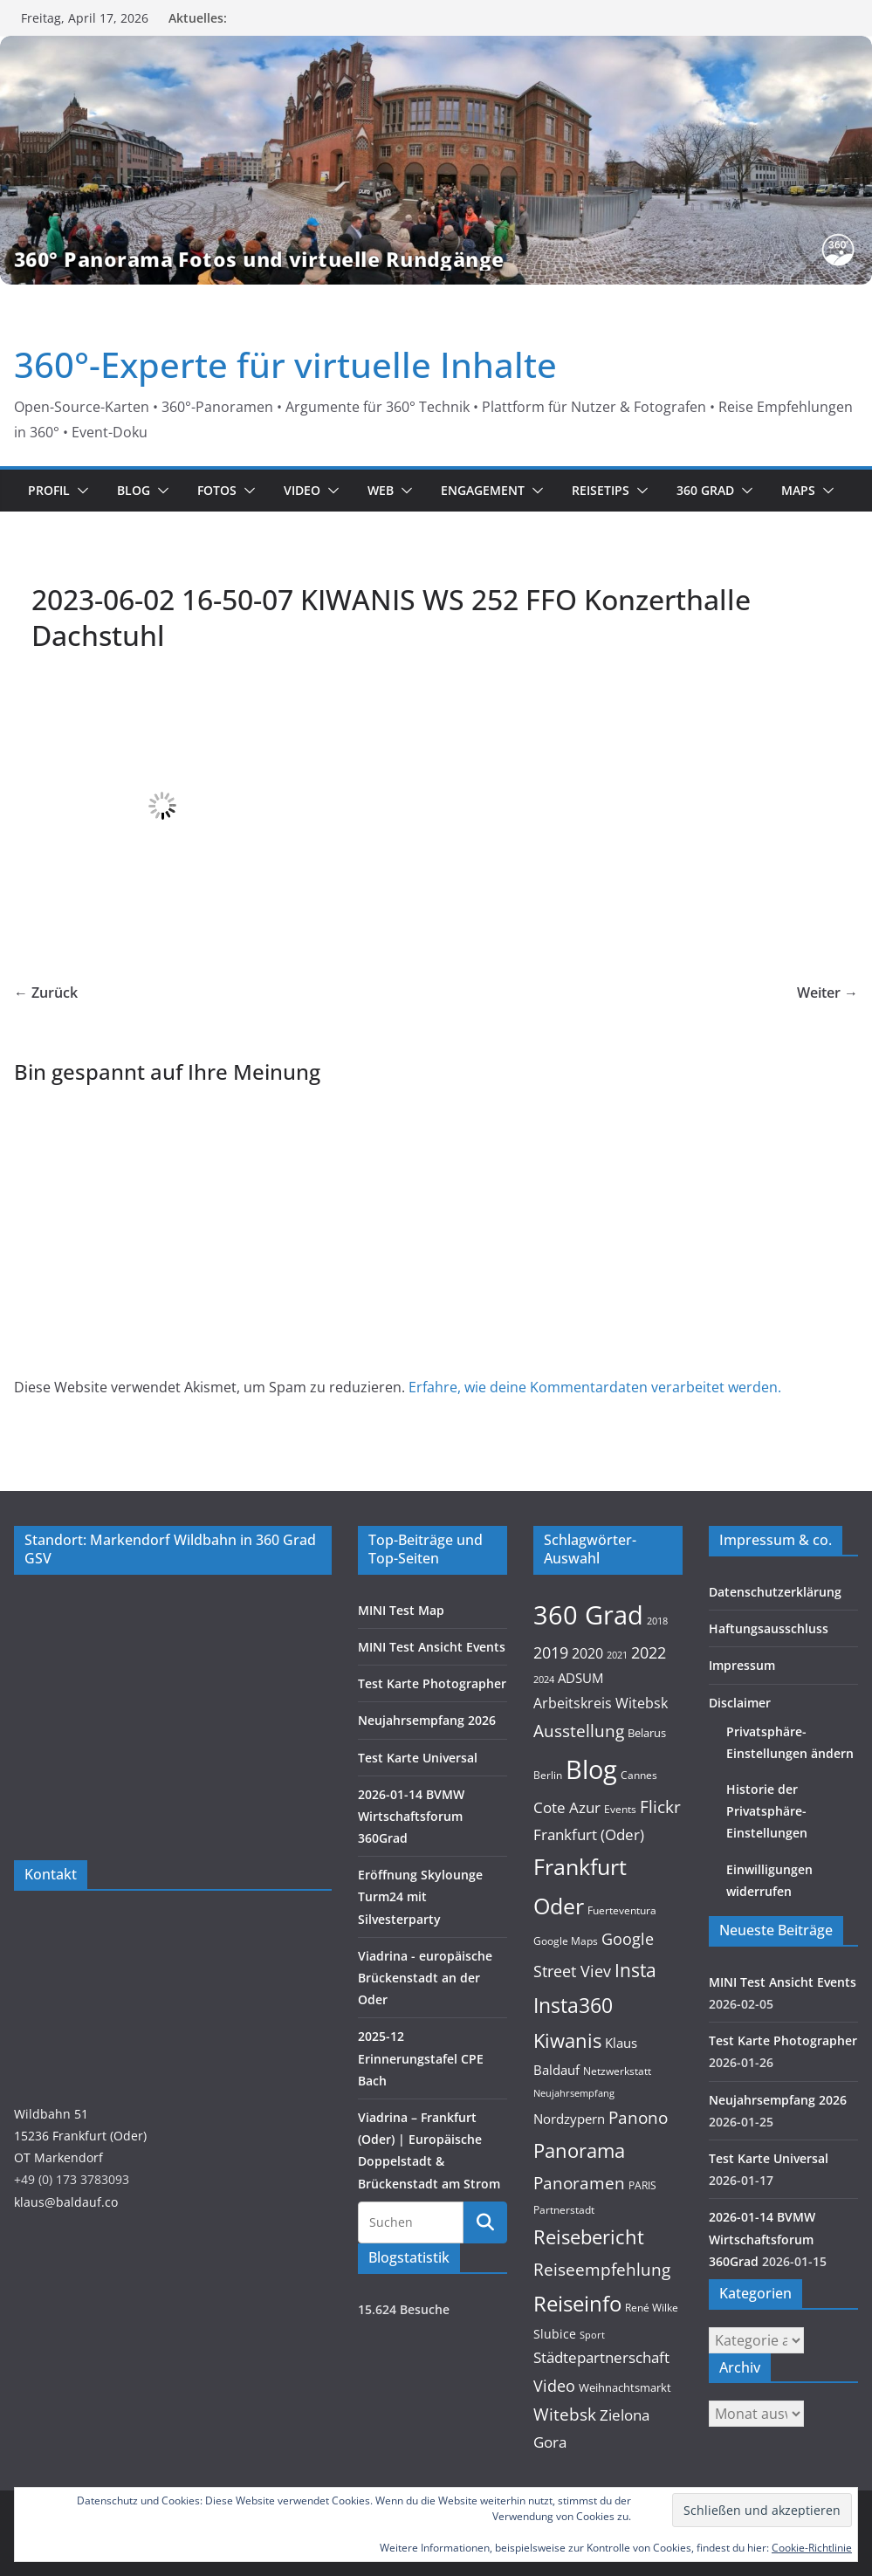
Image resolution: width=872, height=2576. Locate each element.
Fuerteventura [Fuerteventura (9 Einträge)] (621, 1910)
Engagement (483, 490)
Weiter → (827, 992)
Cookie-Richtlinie (812, 2547)
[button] (79, 490)
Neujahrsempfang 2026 (427, 1720)
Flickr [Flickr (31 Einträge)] (660, 1806)
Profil (49, 490)
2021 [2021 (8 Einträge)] (617, 1654)
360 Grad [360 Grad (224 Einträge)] (588, 1614)
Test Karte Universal (417, 1757)
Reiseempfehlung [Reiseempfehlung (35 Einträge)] (601, 2269)
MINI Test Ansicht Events (431, 1646)
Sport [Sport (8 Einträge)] (592, 2334)
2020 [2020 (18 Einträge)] (587, 1653)
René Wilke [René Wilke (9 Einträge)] (651, 2307)
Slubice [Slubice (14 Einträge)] (554, 2333)
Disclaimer (740, 1702)
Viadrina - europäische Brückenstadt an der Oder (425, 1977)
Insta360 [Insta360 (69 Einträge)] (573, 2005)
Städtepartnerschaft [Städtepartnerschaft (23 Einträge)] (601, 2357)
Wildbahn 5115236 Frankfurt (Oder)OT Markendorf (80, 2135)
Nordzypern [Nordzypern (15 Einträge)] (569, 2118)
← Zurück (46, 992)
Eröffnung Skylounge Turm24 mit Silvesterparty (420, 1896)
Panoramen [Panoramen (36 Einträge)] (579, 2183)
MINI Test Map (401, 1610)
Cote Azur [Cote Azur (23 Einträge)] (567, 1807)
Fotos (217, 490)
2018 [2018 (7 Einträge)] (657, 1621)
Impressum (742, 1665)
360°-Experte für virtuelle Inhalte (285, 364)
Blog (133, 490)
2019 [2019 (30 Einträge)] (550, 1652)
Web (380, 490)
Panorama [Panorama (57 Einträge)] (579, 2150)
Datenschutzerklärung (775, 1591)
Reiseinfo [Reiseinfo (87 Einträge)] (577, 2303)
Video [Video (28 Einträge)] (554, 2385)
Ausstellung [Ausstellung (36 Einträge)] (578, 1730)
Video (302, 490)
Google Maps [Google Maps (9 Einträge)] (565, 1941)
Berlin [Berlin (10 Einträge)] (547, 1775)
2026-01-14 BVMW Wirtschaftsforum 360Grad (411, 1816)
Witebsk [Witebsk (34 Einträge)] (564, 2414)
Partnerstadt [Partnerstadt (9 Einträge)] (563, 2209)
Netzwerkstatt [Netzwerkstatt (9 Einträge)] (617, 2071)
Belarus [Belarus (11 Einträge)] (647, 1733)
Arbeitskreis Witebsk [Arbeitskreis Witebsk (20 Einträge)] (600, 1703)
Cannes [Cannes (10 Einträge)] (639, 1775)
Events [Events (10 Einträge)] (620, 1809)
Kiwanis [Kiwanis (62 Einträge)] (567, 2040)
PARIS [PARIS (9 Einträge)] (642, 2185)
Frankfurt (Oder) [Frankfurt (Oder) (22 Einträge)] (588, 1834)
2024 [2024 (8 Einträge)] (543, 1679)
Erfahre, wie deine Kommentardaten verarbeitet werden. (595, 1387)
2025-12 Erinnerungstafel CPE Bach (421, 2058)
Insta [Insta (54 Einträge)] (635, 1969)
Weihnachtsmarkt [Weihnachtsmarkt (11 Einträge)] (625, 2387)
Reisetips (600, 490)
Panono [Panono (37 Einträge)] (638, 2117)
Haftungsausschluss (768, 1628)
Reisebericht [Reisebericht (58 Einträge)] (588, 2237)
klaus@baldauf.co (66, 2202)
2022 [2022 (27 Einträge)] (648, 1652)
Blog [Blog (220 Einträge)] (591, 1769)
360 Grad (705, 490)
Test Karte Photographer (432, 1683)
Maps (798, 490)
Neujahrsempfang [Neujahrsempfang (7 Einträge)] (574, 2093)
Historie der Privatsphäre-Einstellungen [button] (766, 1811)
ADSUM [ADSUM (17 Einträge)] (580, 1677)
